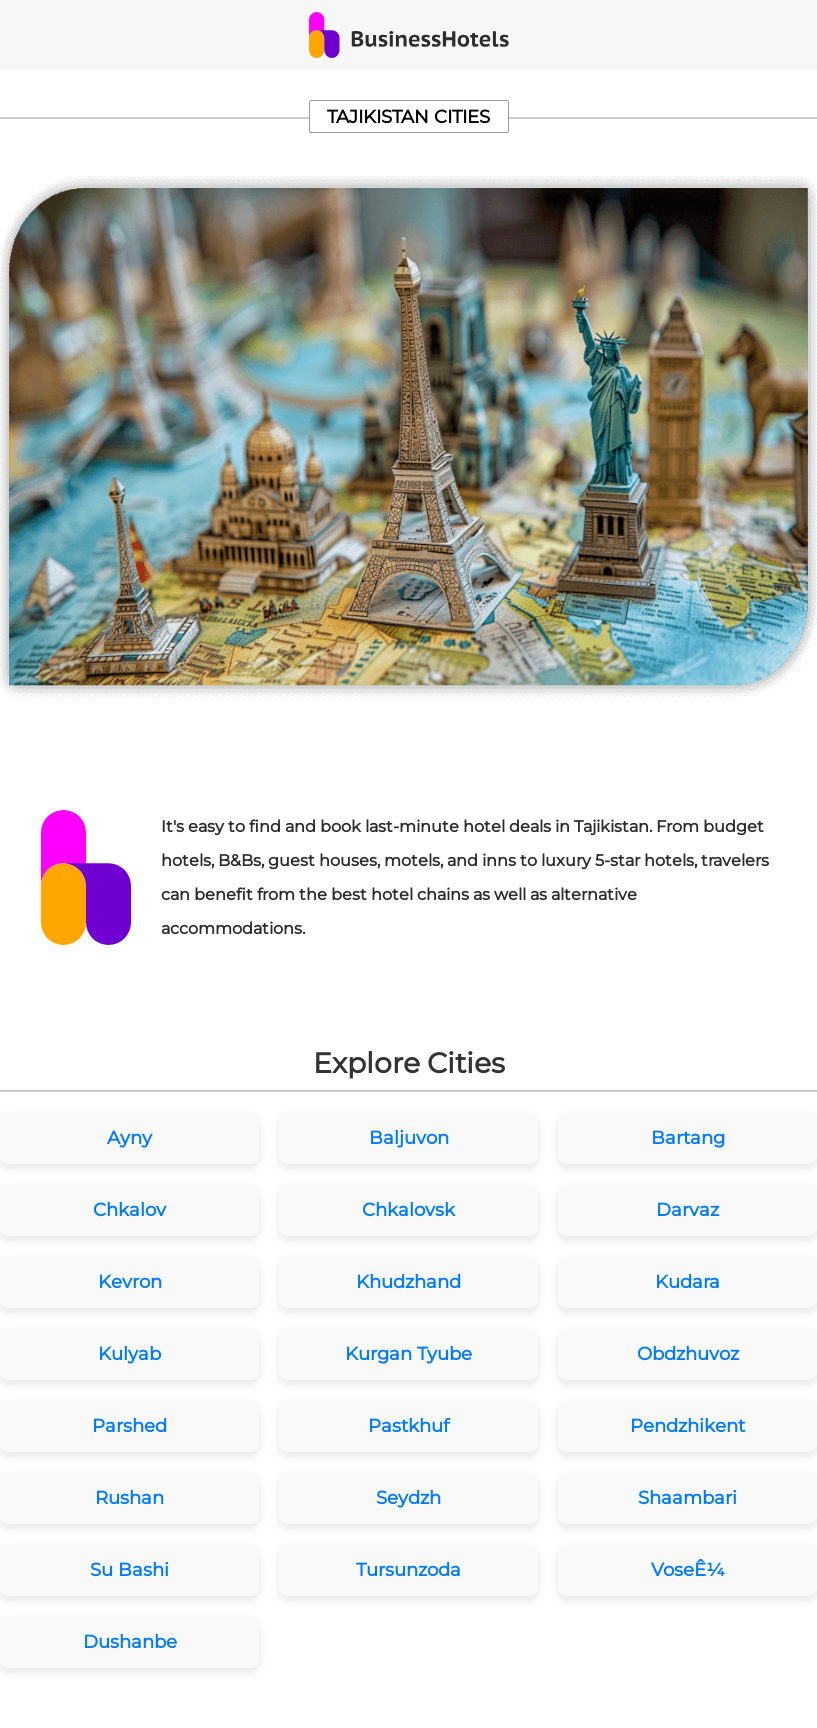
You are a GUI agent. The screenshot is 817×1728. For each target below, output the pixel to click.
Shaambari (687, 1498)
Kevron (130, 1282)
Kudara (687, 1282)
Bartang (688, 1138)
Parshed (129, 1426)
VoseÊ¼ (688, 1570)
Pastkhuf (408, 1426)
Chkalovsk (408, 1210)
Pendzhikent (687, 1426)
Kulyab (129, 1354)
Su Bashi (129, 1570)
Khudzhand (408, 1282)
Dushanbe (130, 1642)
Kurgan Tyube (408, 1354)
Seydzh (408, 1498)
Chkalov (129, 1210)
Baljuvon (409, 1138)
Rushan (129, 1498)
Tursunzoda (408, 1570)
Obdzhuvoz (688, 1354)
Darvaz (687, 1210)
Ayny (129, 1138)
